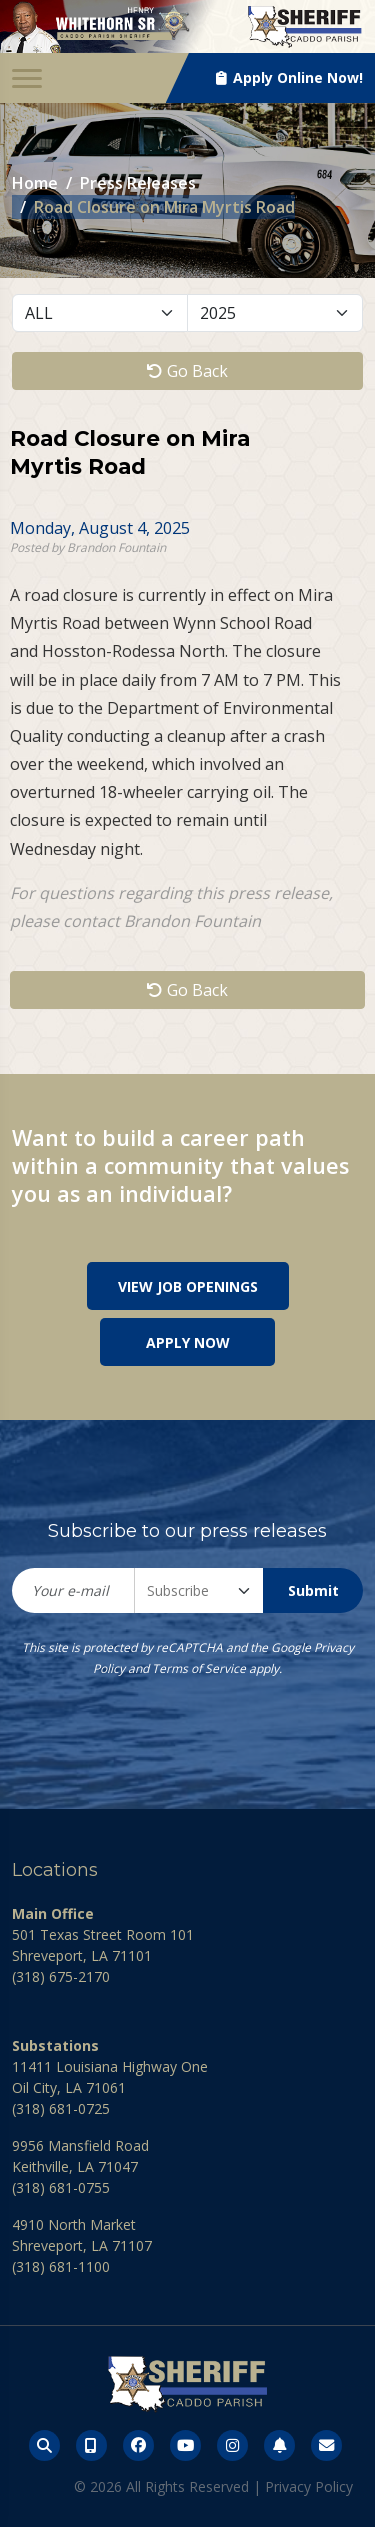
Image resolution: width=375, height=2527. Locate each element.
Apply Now (188, 1342)
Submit (313, 1590)
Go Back (187, 371)
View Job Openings (188, 1286)
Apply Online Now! (289, 77)
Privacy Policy (309, 2486)
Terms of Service (199, 1668)
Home (35, 183)
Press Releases (138, 183)
